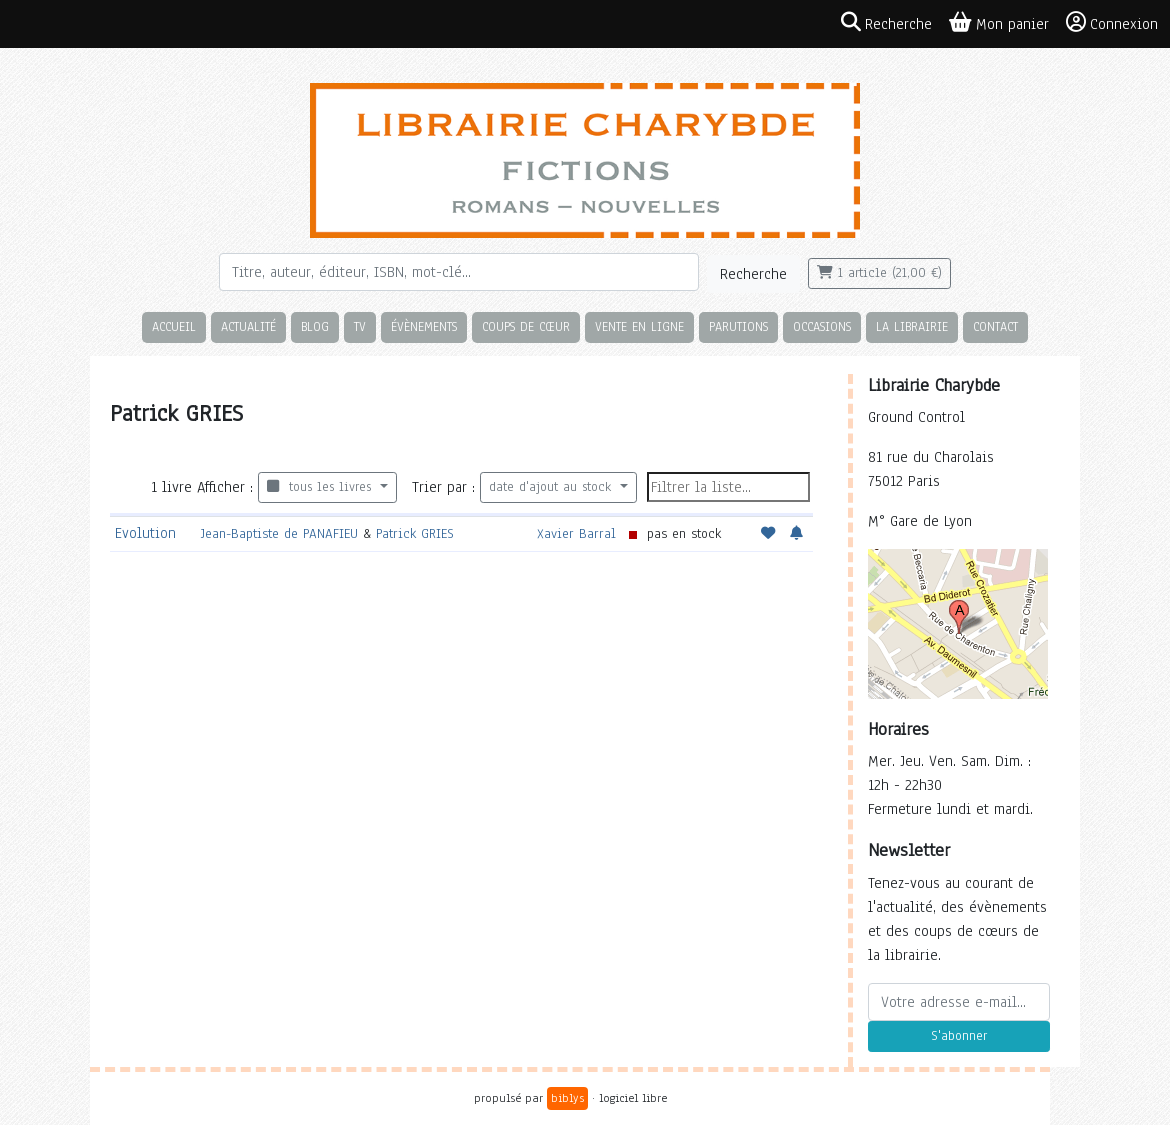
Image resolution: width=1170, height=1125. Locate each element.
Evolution (145, 533)
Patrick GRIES (415, 533)
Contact (995, 326)
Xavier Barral (576, 533)
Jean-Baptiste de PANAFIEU (279, 533)
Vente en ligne (639, 326)
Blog (315, 326)
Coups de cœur (526, 326)
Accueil (174, 326)
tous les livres (321, 487)
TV (360, 326)
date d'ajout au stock (552, 487)
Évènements (424, 326)
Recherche (753, 274)
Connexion (1112, 23)
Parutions (738, 326)
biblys (567, 1098)
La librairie (912, 326)
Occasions (822, 326)
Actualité (248, 326)
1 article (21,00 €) (879, 273)
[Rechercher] (459, 272)
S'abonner (959, 1036)
